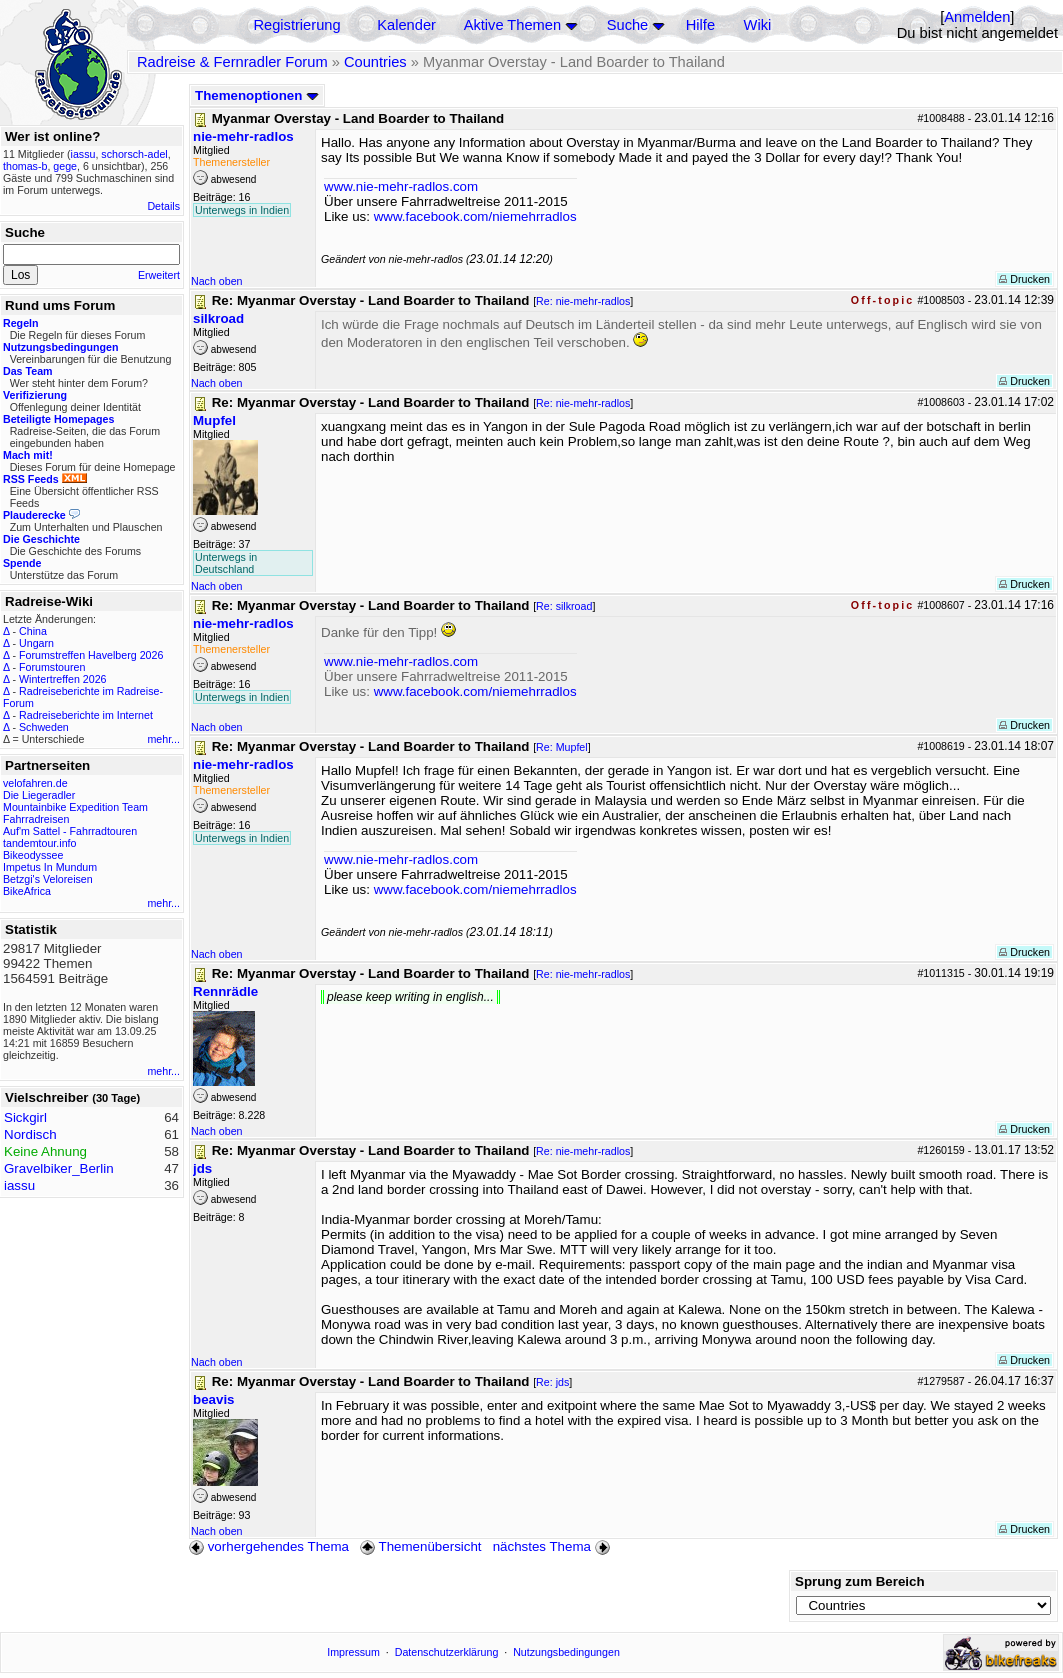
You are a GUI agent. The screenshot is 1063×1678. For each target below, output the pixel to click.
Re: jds (552, 1382)
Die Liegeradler (39, 795)
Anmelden (977, 17)
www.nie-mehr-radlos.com (401, 186)
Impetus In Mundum (50, 867)
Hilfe (700, 25)
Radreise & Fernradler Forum (232, 62)
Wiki (758, 25)
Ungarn (36, 643)
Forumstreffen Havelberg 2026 (91, 655)
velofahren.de (35, 783)
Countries (375, 62)
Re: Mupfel (562, 747)
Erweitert (159, 275)
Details (163, 206)
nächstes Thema (553, 1546)
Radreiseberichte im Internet (86, 715)
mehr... (163, 739)
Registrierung (296, 25)
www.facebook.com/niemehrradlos (475, 216)
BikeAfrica (27, 891)
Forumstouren (52, 667)
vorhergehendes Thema (269, 1546)
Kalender (406, 25)
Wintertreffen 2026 (62, 679)
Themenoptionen (257, 95)
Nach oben (217, 281)
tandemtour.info (39, 843)
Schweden (44, 727)
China (33, 631)
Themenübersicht (420, 1546)
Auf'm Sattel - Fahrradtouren (70, 831)
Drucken (1024, 279)
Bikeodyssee (33, 855)
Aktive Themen (512, 25)
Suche (628, 25)
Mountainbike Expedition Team (75, 807)
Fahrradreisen (36, 819)
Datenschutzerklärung (447, 1652)
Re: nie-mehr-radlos (583, 301)
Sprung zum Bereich (860, 1581)
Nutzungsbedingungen (566, 1652)
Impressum (353, 1652)
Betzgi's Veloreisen (48, 879)
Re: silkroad (564, 606)
